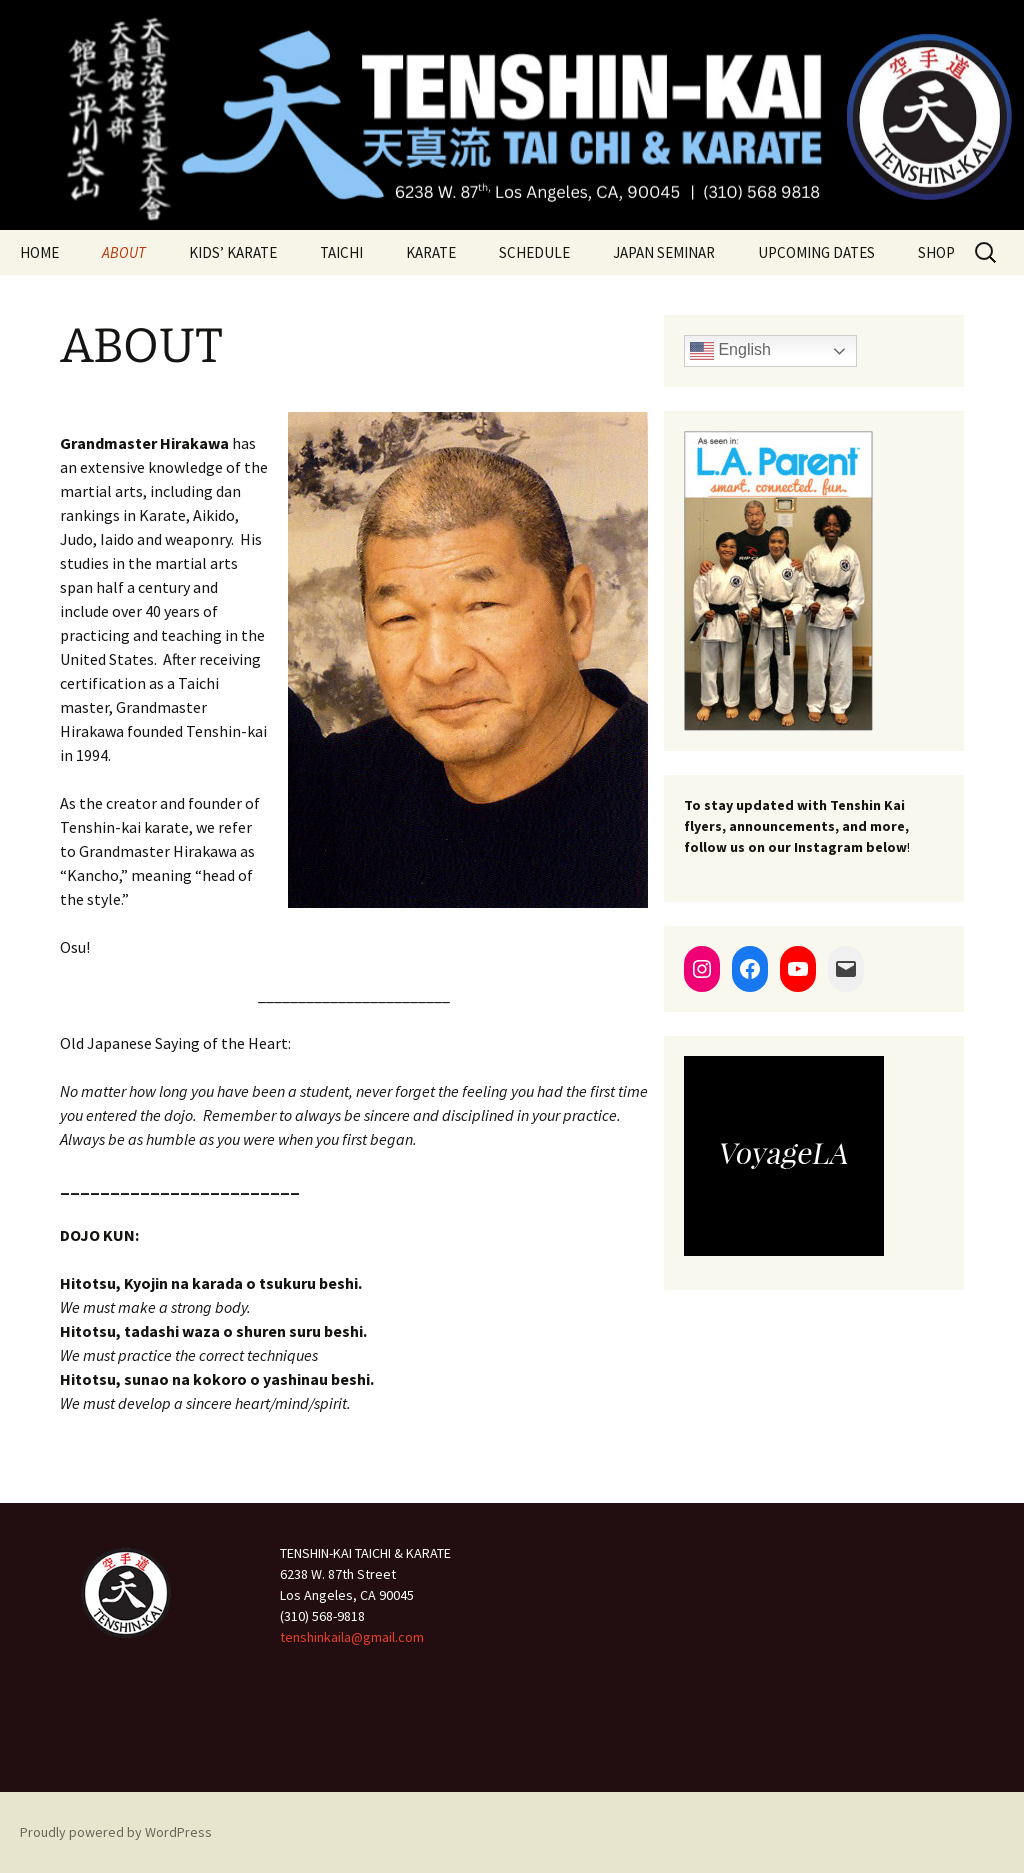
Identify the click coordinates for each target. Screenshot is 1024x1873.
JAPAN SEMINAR (664, 252)
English (730, 351)
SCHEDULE (534, 252)
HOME (39, 252)
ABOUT (124, 252)
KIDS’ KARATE (233, 252)
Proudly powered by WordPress (116, 1832)
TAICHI (341, 252)
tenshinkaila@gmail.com (352, 1637)
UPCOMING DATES (816, 252)
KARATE (431, 252)
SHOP (936, 252)
